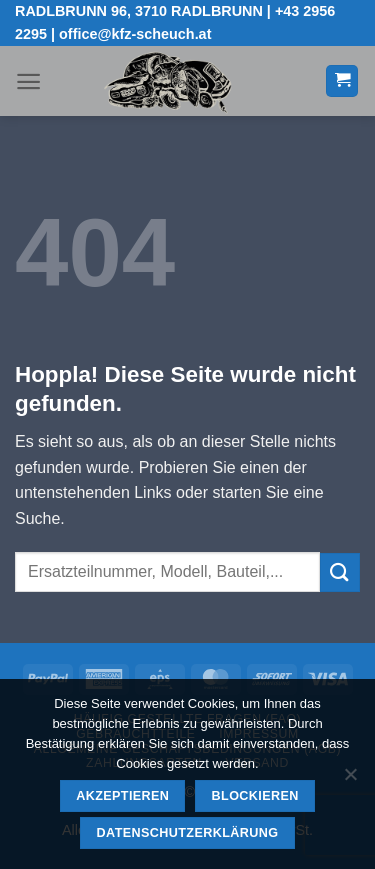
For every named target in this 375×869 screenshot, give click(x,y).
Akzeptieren (122, 796)
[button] (28, 81)
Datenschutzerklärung (188, 833)
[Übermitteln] (340, 572)
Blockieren (255, 796)
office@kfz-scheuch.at (135, 34)
